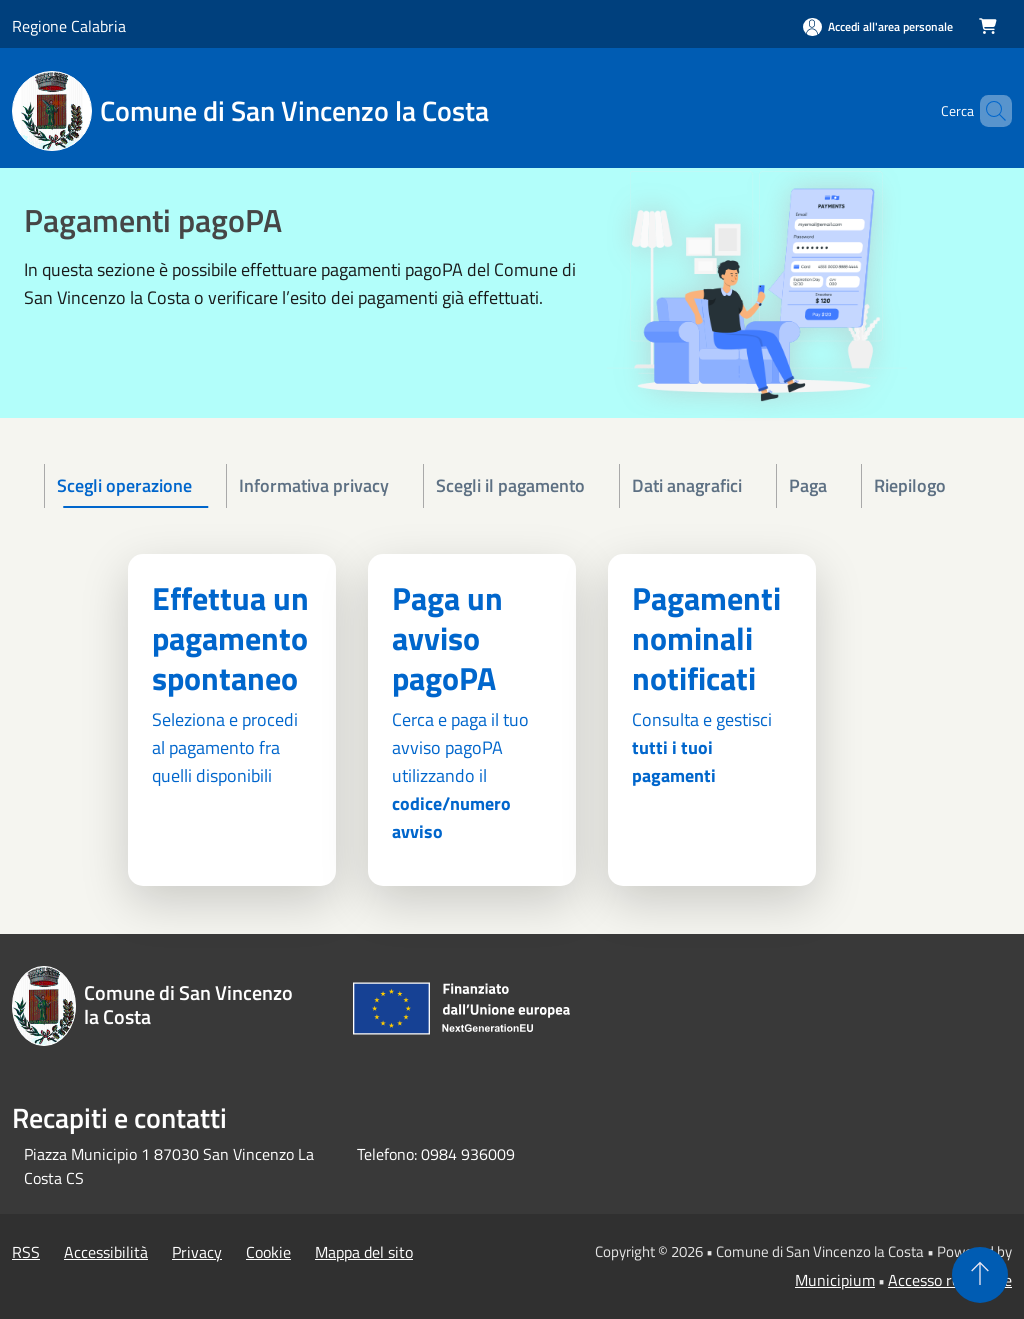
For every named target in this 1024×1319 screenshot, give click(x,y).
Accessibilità (106, 1252)
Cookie (268, 1252)
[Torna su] (980, 1275)
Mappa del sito (364, 1252)
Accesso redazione (950, 1280)
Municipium (835, 1280)
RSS (26, 1252)
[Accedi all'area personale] (878, 26)
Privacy (197, 1252)
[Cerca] (988, 111)
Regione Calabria (69, 26)
